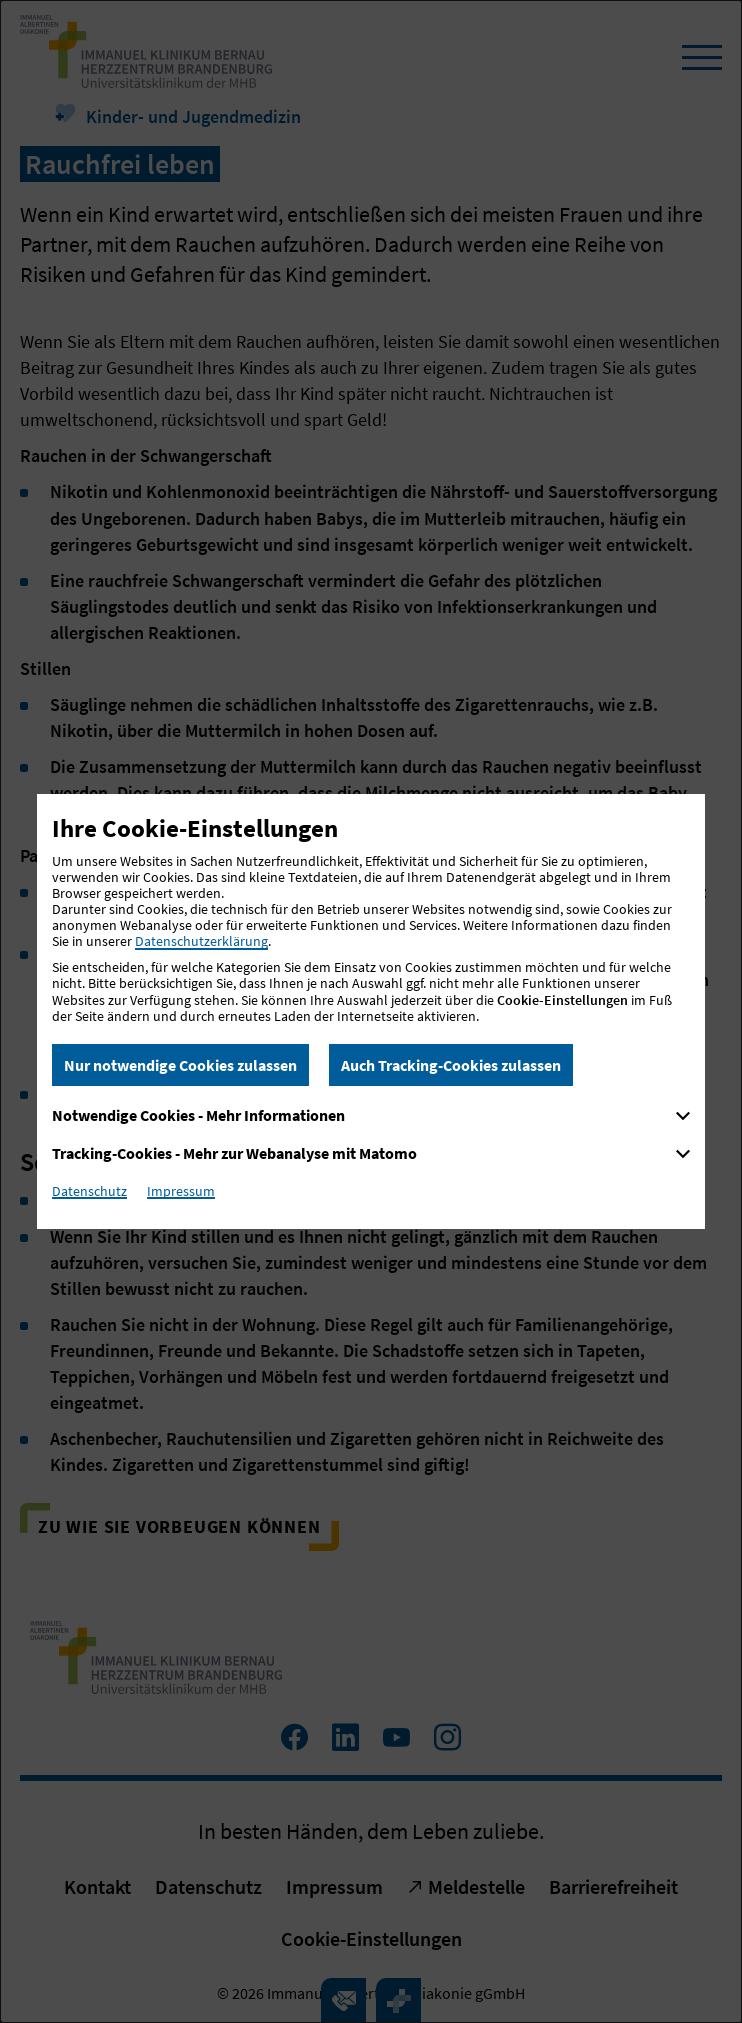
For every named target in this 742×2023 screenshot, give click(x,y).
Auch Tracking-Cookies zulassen (451, 1065)
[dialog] (371, 1011)
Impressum (181, 1191)
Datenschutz (89, 1191)
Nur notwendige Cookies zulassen (180, 1065)
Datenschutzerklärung (201, 941)
